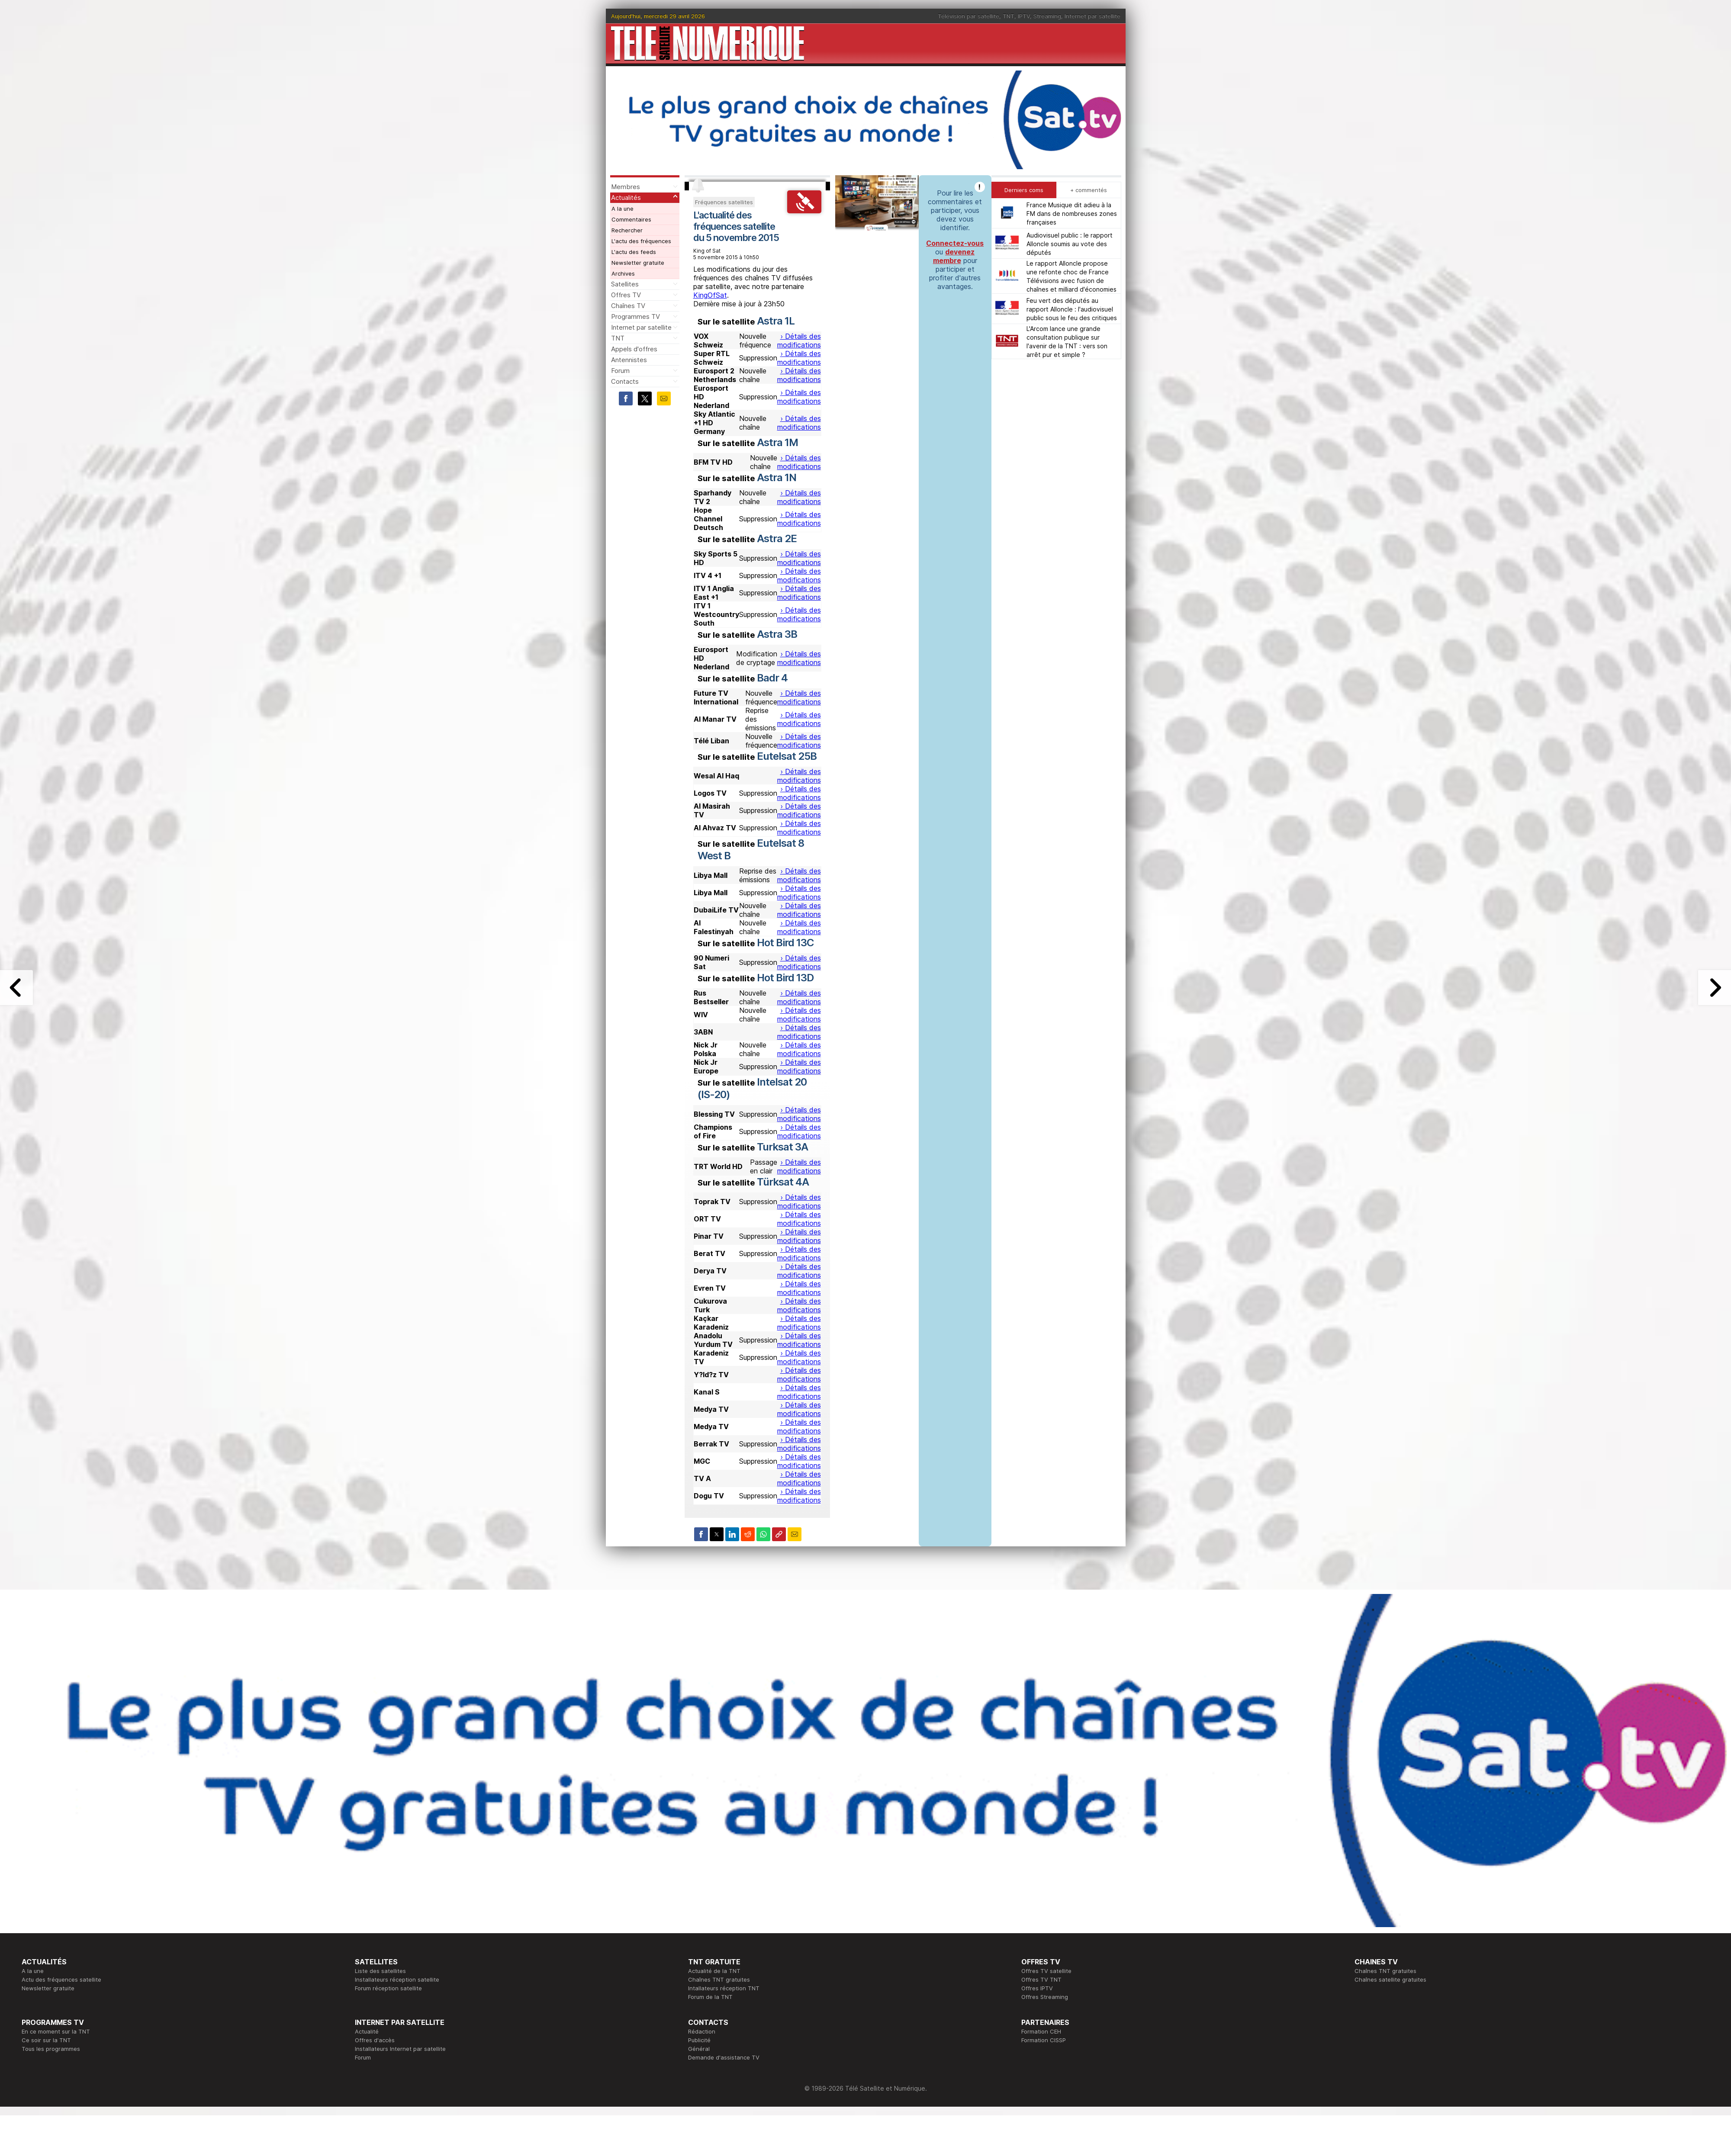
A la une (622, 208)
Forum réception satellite (388, 1988)
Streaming (1047, 16)
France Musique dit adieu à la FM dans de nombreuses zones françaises (1071, 213)
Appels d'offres (634, 349)
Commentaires (631, 219)
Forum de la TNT (710, 1996)
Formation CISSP (1043, 2040)
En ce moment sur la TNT (56, 2031)
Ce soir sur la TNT (46, 2040)
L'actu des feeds (633, 251)
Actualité (367, 2031)
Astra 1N (776, 477)
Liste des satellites (380, 1970)
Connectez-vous (955, 243)
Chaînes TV (628, 306)
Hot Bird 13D (785, 977)
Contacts (625, 381)
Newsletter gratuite (637, 262)
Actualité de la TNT (714, 1970)
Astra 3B (777, 634)
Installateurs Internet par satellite (400, 2048)
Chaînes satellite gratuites (1390, 1979)
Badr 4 (772, 678)
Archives (623, 273)
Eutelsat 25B (787, 756)
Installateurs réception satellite (397, 1979)
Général (699, 2048)
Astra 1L (776, 321)
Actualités (626, 197)
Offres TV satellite (1046, 1970)
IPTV (1024, 16)
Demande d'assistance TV (723, 2057)
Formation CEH (1041, 2031)
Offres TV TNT (1041, 1979)
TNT (1008, 16)
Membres (625, 187)
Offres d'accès (375, 2040)
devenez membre (954, 256)
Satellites (625, 284)
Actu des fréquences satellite (61, 1979)
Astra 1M (777, 442)
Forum (620, 370)
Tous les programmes (51, 2048)
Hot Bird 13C (785, 942)
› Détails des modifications (799, 340)
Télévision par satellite (968, 16)
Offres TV (626, 295)
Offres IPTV (1037, 1988)
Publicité (699, 2040)
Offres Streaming (1044, 1996)
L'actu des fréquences (641, 241)
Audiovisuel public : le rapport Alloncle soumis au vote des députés (1069, 243)
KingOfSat (710, 295)
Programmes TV (635, 316)
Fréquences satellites (724, 202)
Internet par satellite (1092, 16)
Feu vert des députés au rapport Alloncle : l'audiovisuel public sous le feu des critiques (1071, 309)
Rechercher (627, 230)
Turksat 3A (782, 1147)
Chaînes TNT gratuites (719, 1979)
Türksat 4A (783, 1182)
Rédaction (701, 2031)
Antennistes (629, 360)
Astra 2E (777, 538)
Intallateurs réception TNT (723, 1988)
